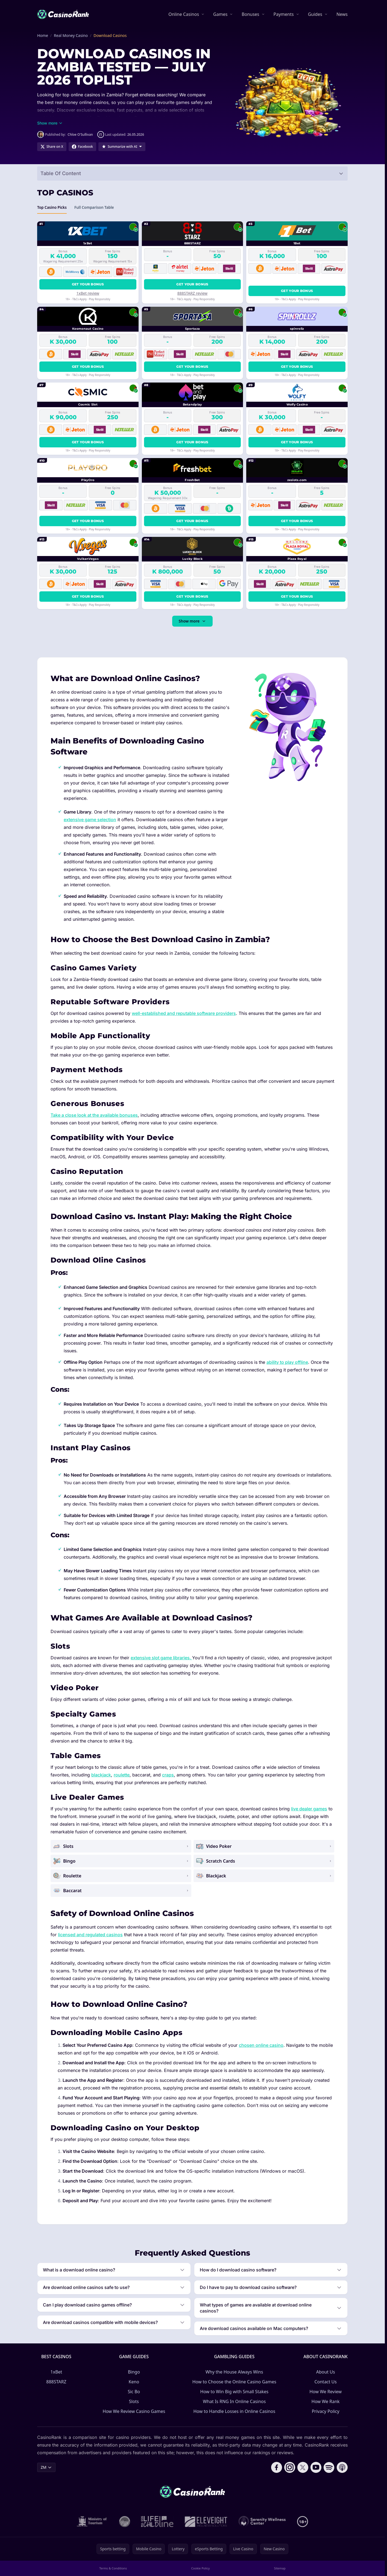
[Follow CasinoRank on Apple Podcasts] (342, 2467)
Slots (134, 2401)
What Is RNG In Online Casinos (234, 2401)
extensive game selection (90, 819)
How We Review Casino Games (133, 2411)
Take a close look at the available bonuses (94, 1115)
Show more (192, 621)
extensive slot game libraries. (161, 1657)
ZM (46, 2467)
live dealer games (309, 1808)
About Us (325, 2372)
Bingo (134, 2372)
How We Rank (326, 2401)
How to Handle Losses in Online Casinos (234, 2411)
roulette (122, 1775)
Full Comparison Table (94, 209)
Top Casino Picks (52, 209)
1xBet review (88, 293)
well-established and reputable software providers (184, 1013)
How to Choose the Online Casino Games (234, 2382)
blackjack (101, 1775)
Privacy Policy (325, 2411)
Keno (134, 2382)
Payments (284, 14)
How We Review (325, 2392)
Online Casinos (183, 14)
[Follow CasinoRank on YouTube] (315, 2467)
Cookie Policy (200, 2568)
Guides (315, 14)
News (342, 14)
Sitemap (280, 2568)
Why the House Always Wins (234, 2372)
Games (220, 14)
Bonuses (250, 14)
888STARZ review (192, 293)
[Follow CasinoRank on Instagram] (289, 2467)
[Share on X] (51, 146)
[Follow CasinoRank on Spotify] (329, 2467)
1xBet (56, 2372)
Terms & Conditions (113, 2568)
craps (168, 1775)
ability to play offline (287, 1362)
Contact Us (325, 2382)
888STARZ (56, 2382)
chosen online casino (261, 2045)
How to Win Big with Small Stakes (234, 2392)
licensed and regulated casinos (90, 1934)
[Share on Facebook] (82, 146)
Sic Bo (134, 2392)
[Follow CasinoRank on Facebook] (276, 2467)
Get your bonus (88, 284)
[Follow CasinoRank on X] (302, 2467)
